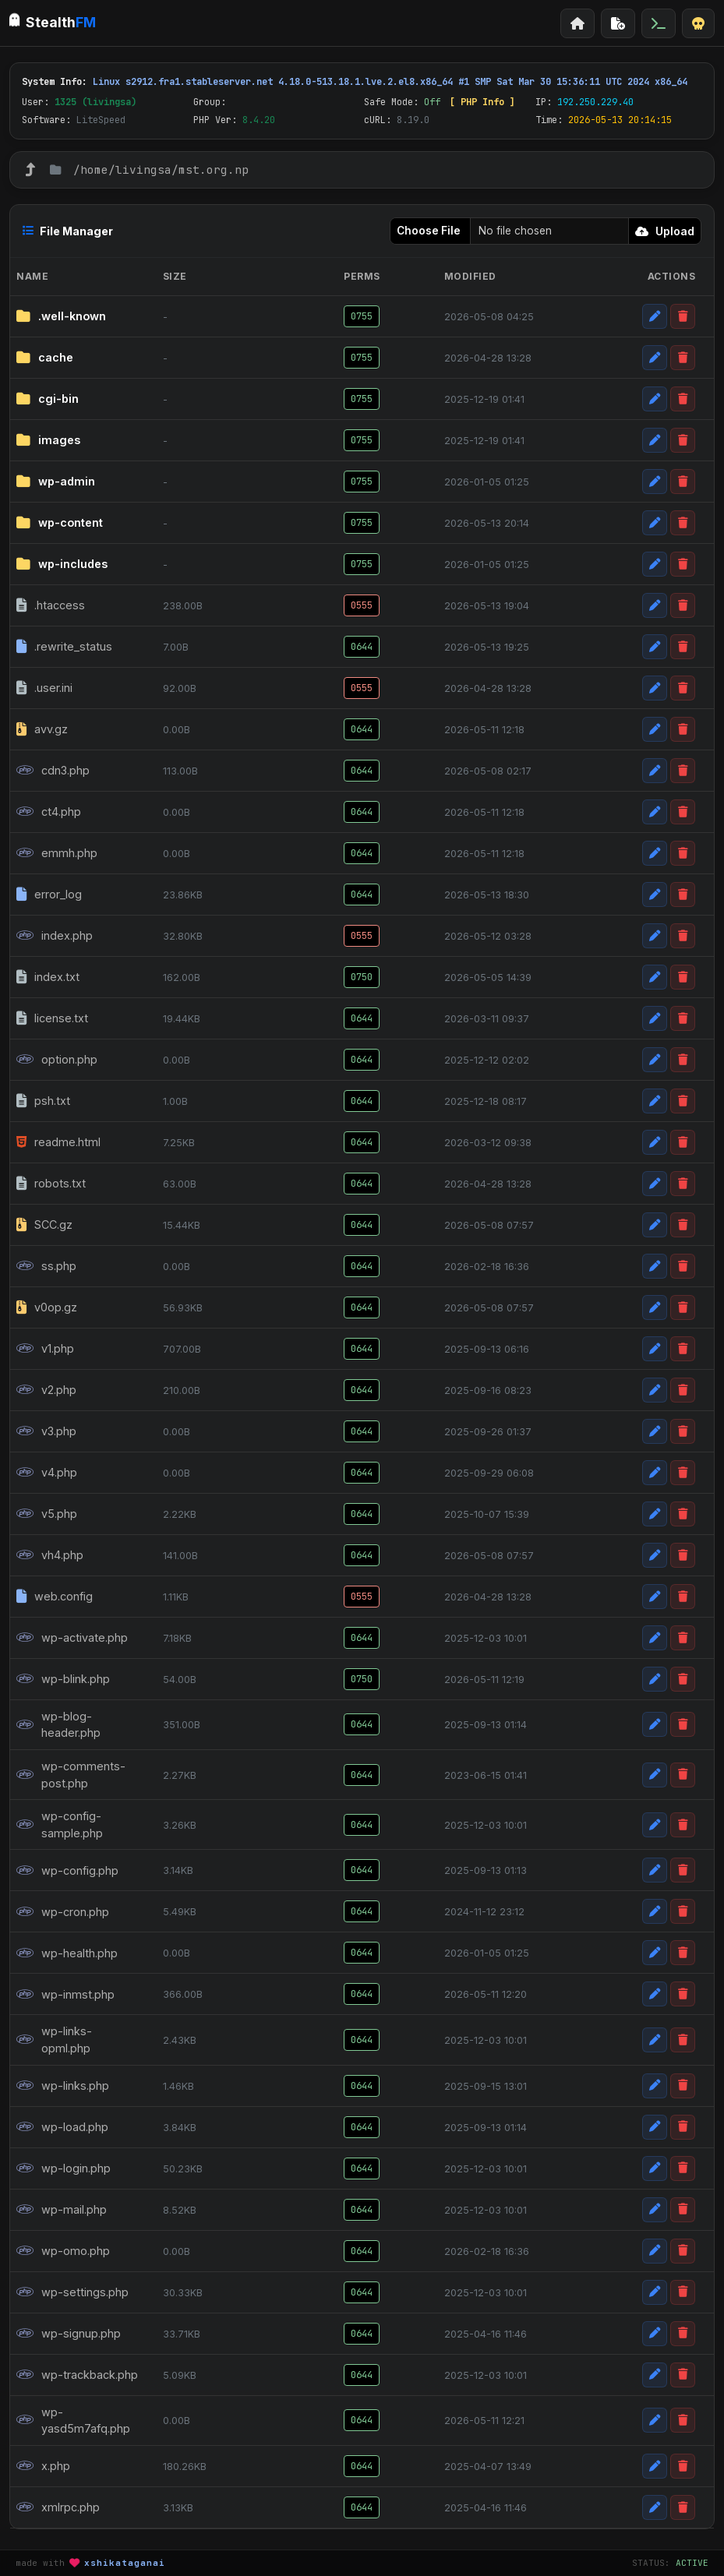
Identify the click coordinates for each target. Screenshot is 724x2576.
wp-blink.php (63, 1679)
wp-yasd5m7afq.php (73, 2420)
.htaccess (50, 605)
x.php (43, 2466)
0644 (362, 646)
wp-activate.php (72, 1638)
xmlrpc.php (58, 2507)
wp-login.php (63, 2168)
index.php (54, 936)
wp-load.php (62, 2127)
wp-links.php (62, 2086)
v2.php (46, 1390)
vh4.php (49, 1555)
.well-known (61, 316)
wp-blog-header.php (58, 1725)
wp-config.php (67, 1871)
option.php (56, 1060)
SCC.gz (44, 1225)
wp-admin (55, 482)
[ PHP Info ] (482, 102)
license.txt (52, 1018)
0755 (362, 316)
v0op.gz (46, 1307)
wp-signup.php (68, 2334)
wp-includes (62, 564)
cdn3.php (53, 771)
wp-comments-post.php (70, 1774)
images (48, 440)
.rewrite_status (64, 647)
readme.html (58, 1142)
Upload (664, 231)
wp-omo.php (63, 2251)
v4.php (46, 1473)
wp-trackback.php (77, 2375)
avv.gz (42, 729)
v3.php (46, 1431)
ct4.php (48, 812)
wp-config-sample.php (59, 1824)
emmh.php (56, 853)
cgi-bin (47, 399)
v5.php (46, 1514)
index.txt (47, 977)
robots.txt (51, 1184)
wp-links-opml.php (54, 2039)
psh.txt (43, 1101)
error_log (49, 894)
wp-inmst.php (65, 1995)
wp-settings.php (72, 2292)
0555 (362, 605)
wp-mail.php (61, 2210)
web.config (54, 1597)
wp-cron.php (62, 1912)
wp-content (59, 523)
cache (44, 358)
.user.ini (44, 688)
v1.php (45, 1349)
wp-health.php (67, 1953)
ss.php (46, 1266)
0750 (362, 977)
